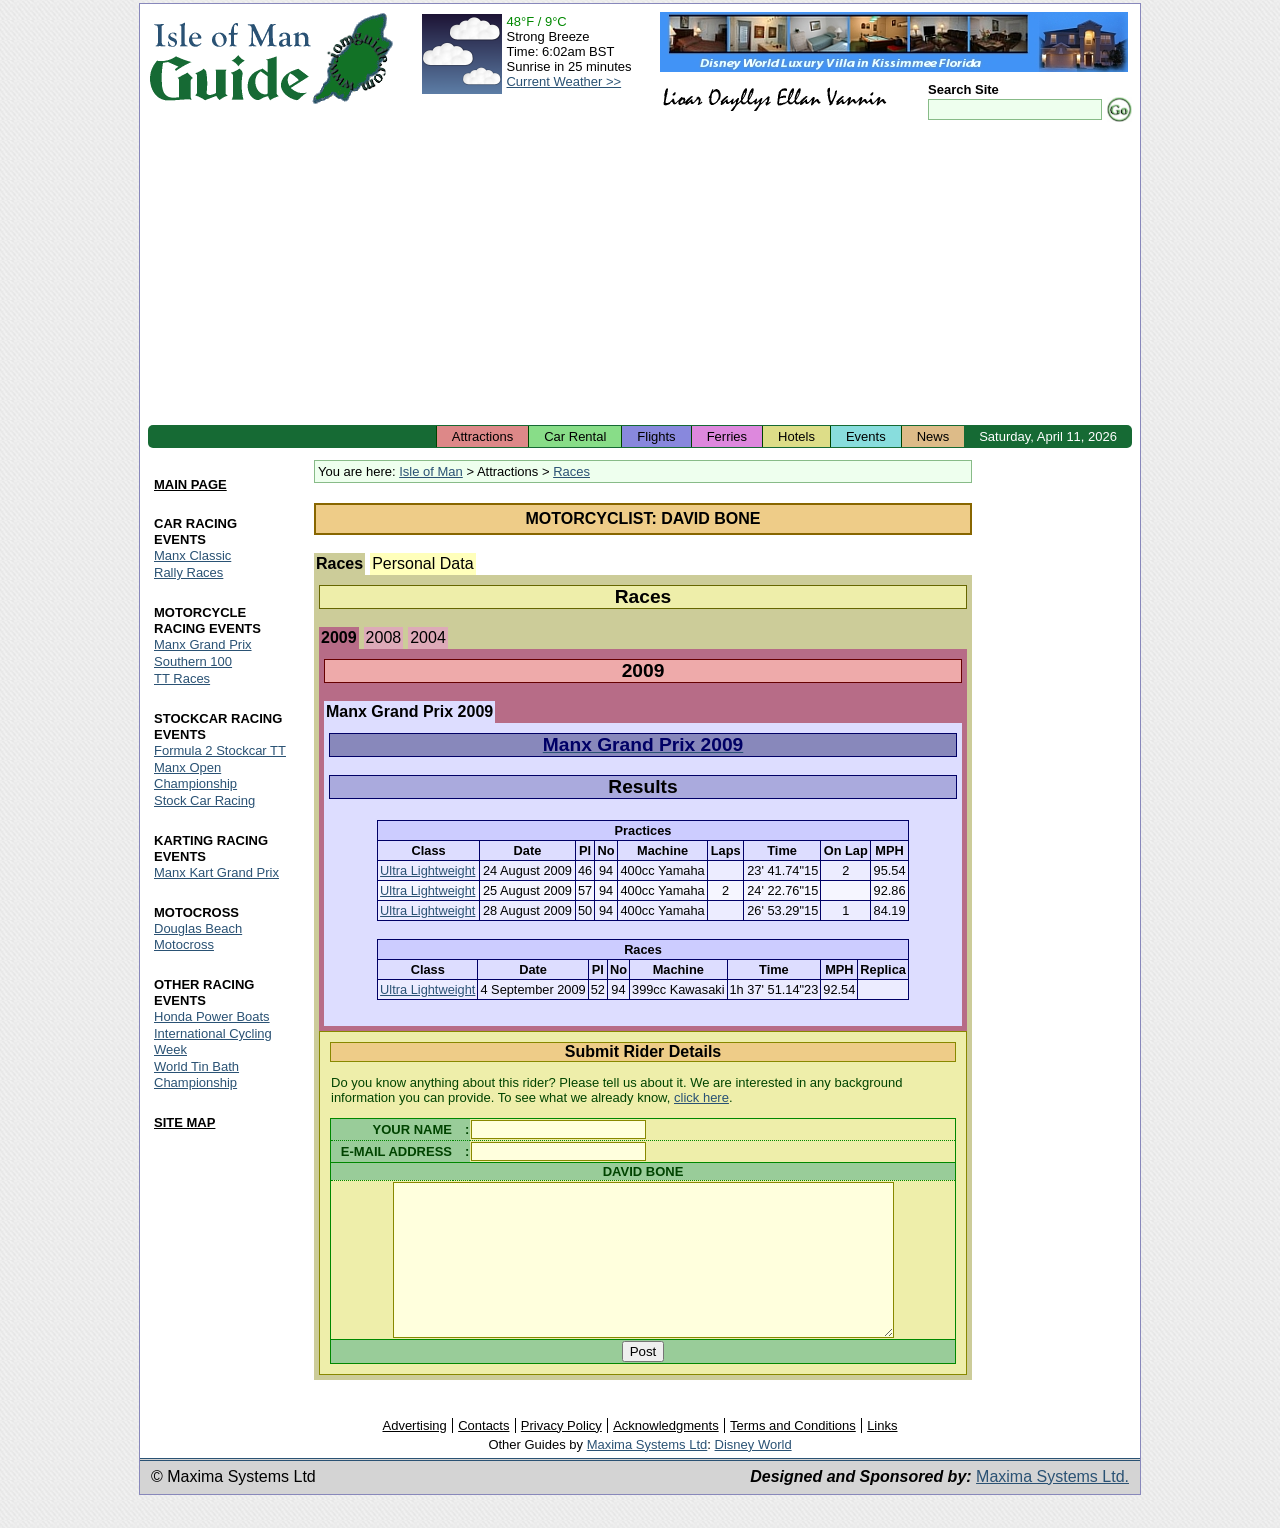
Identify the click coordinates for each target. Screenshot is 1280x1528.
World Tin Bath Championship (196, 1074)
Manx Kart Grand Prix (216, 872)
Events (866, 436)
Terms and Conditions (793, 1455)
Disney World (753, 1474)
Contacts (483, 1455)
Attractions (482, 436)
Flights (656, 436)
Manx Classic (192, 556)
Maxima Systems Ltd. (1052, 1506)
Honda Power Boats (212, 1016)
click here (701, 1097)
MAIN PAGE (190, 485)
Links (882, 1455)
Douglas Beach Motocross (198, 936)
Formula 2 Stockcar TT (220, 750)
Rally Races (188, 573)
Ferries (727, 436)
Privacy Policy (561, 1455)
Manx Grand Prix (203, 644)
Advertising (414, 1455)
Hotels (796, 436)
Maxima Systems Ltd (647, 1474)
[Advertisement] (640, 275)
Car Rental (575, 436)
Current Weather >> (563, 81)
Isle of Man (431, 471)
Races (571, 471)
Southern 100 (193, 661)
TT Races (182, 678)
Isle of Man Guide (229, 58)
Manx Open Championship (195, 775)
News (933, 436)
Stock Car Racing (204, 800)
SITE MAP (184, 1122)
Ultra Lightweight (427, 870)
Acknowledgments (666, 1455)
